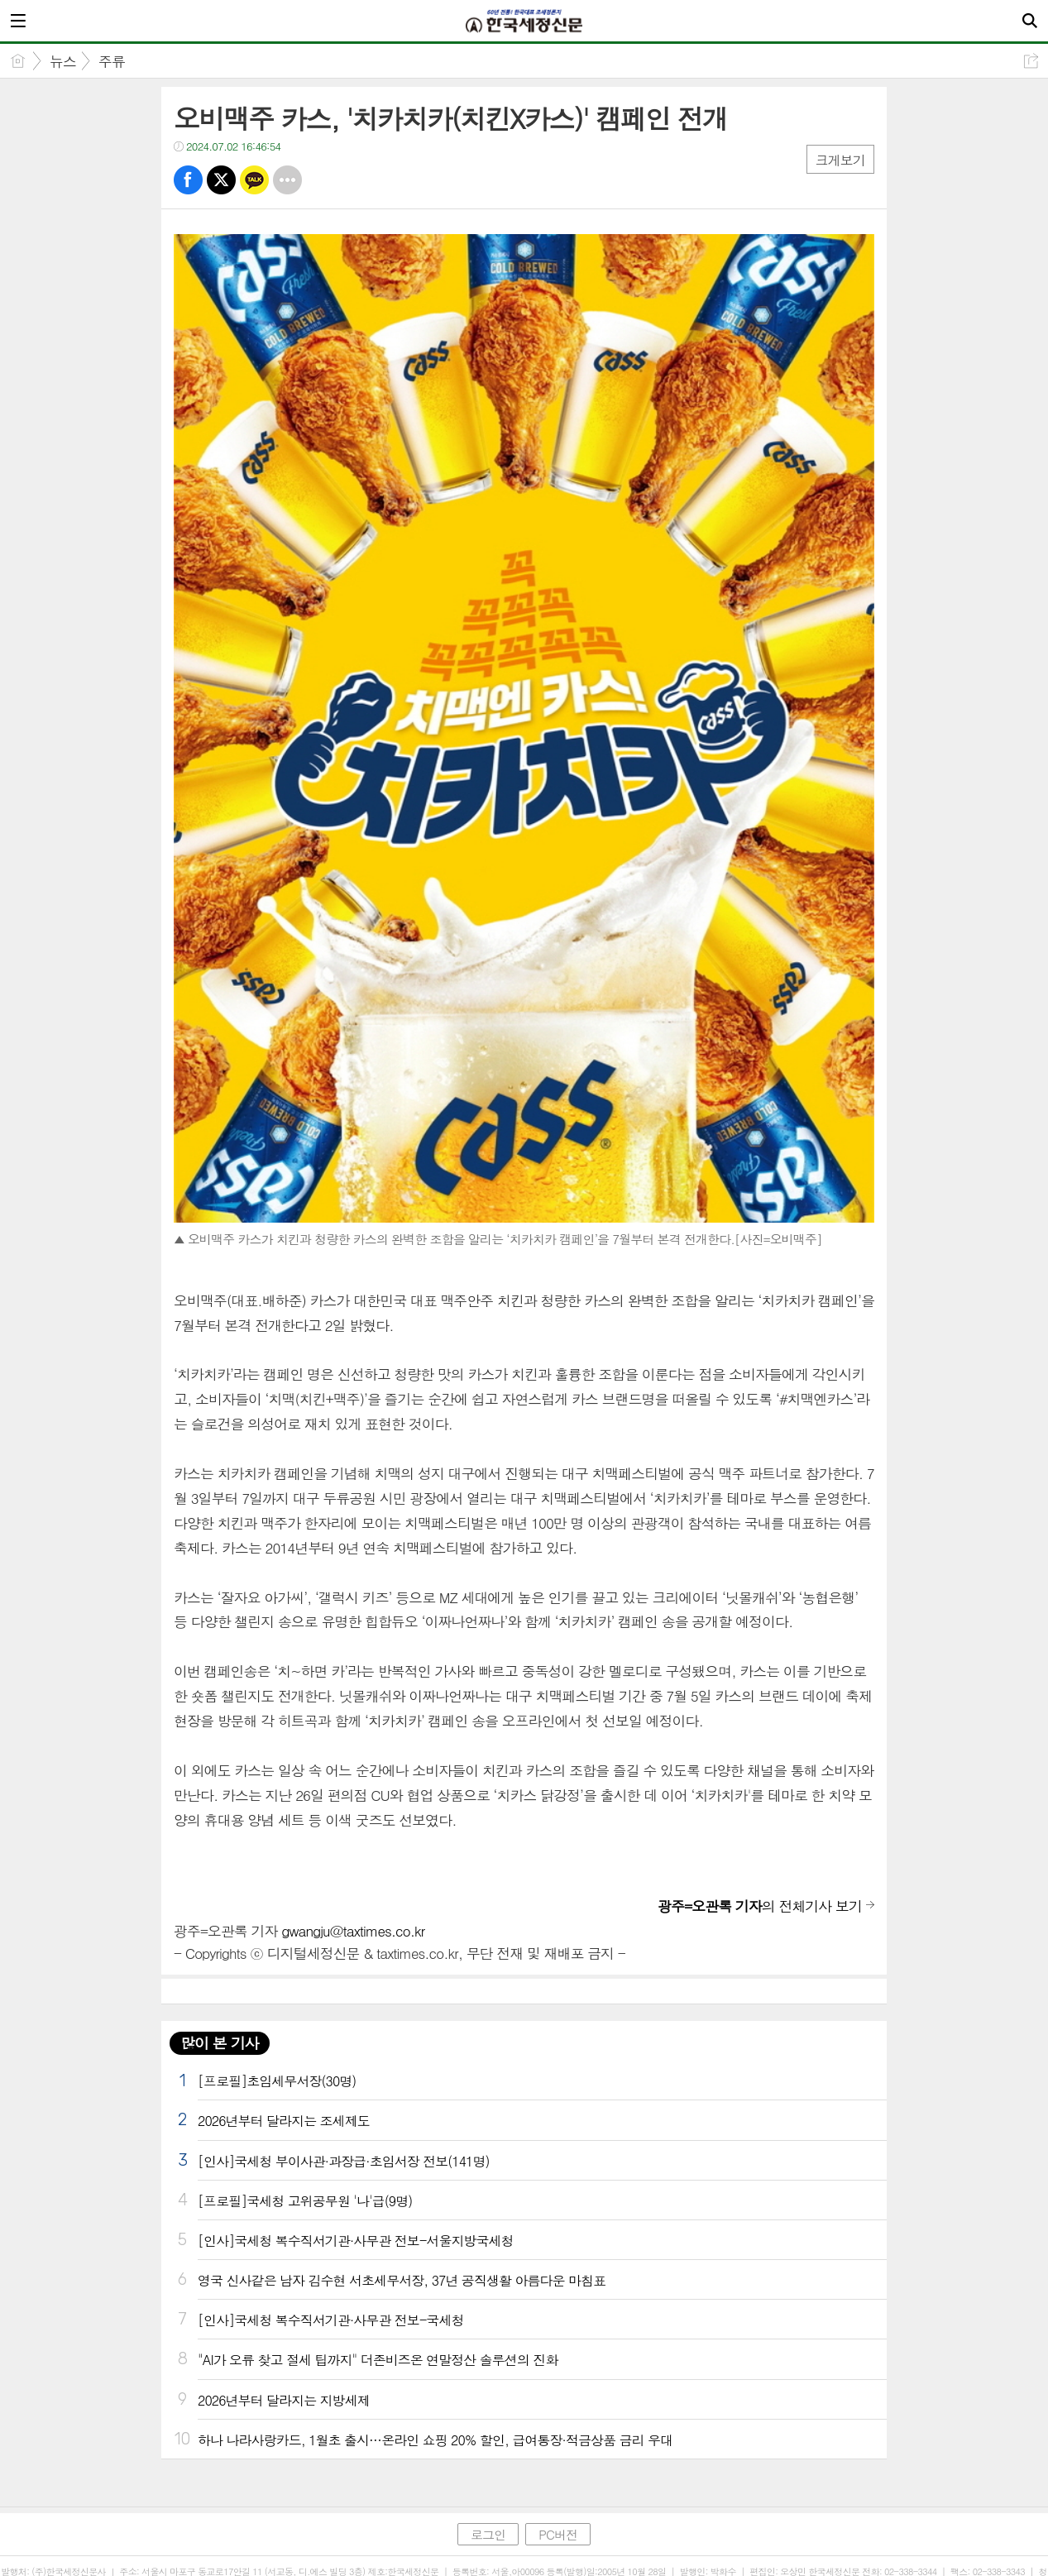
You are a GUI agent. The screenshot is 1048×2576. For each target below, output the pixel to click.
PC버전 (557, 2534)
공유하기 (1031, 60)
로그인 (488, 2534)
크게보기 (840, 160)
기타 (287, 179)
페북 (188, 179)
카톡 (254, 179)
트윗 (221, 179)
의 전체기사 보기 (760, 1906)
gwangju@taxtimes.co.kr (352, 1931)
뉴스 (63, 61)
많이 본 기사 (219, 2043)
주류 (111, 61)
